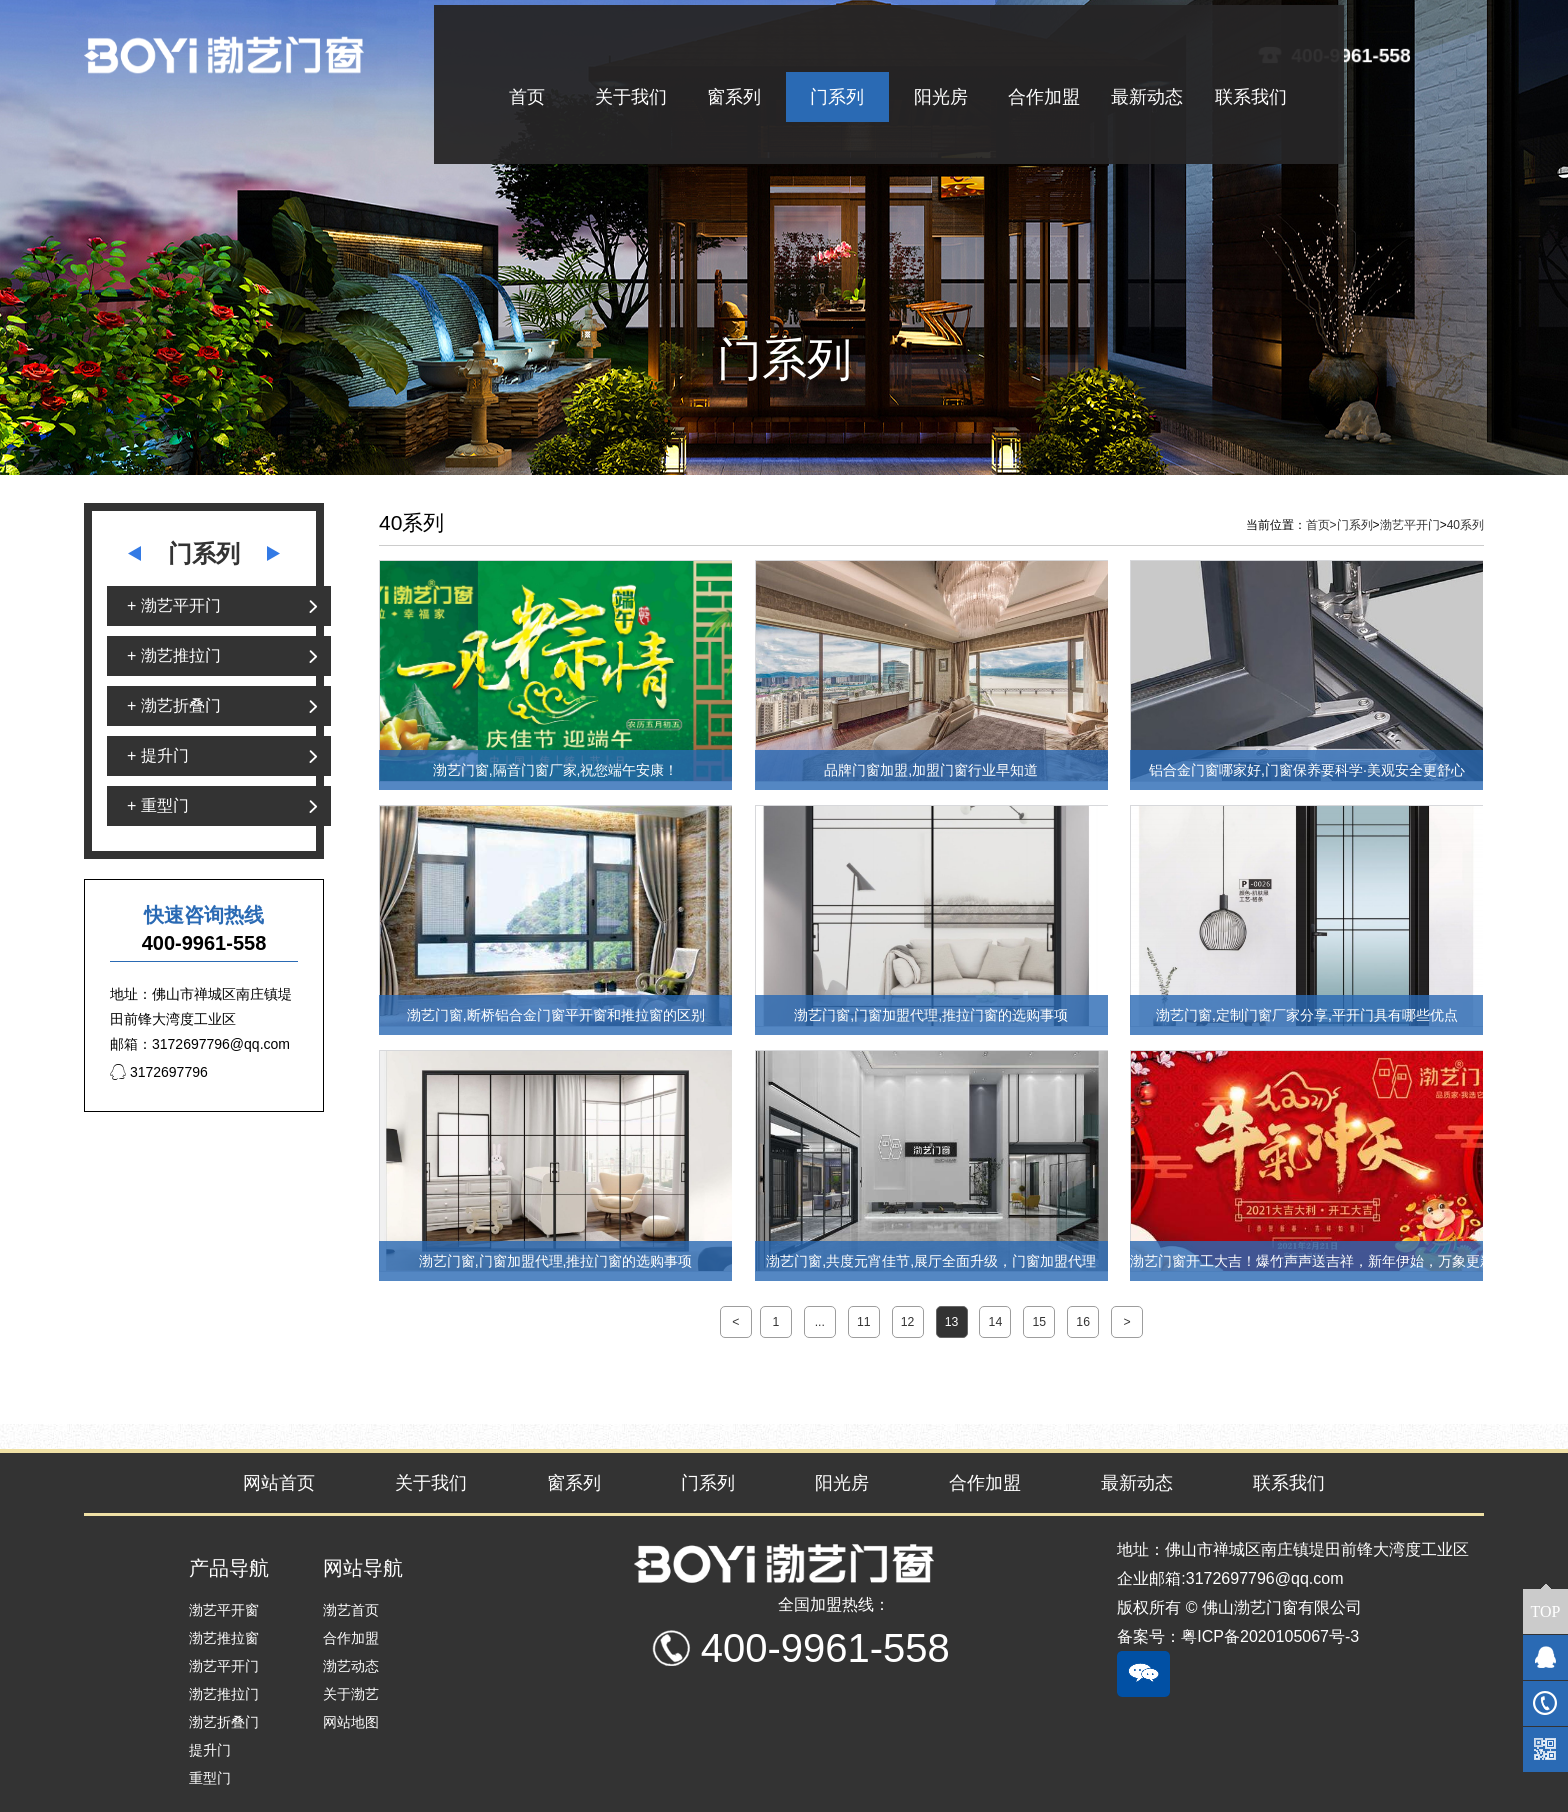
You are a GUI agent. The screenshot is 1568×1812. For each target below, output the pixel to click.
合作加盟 (985, 1483)
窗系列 (574, 1483)
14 (996, 1322)
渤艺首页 (351, 1610)
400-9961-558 (1352, 55)
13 (952, 1322)
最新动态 (1137, 1483)
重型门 (210, 1778)
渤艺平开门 (1410, 525)
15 (1039, 1322)
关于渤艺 (351, 1694)
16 (1083, 1322)
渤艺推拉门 (224, 1694)
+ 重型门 (158, 805)
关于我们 (431, 1483)
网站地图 (351, 1722)
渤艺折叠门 (224, 1722)
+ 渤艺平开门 (174, 605)
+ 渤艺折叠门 (174, 705)
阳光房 (842, 1483)
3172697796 (159, 1072)
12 (908, 1322)
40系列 (1465, 525)
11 (864, 1322)
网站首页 (279, 1483)
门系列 (1355, 525)
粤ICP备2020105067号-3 (1270, 1636)
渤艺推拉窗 (224, 1638)
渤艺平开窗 (224, 1610)
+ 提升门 (158, 755)
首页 (1321, 525)
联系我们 (1289, 1483)
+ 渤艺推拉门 (174, 655)
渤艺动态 (351, 1666)
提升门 (210, 1750)
